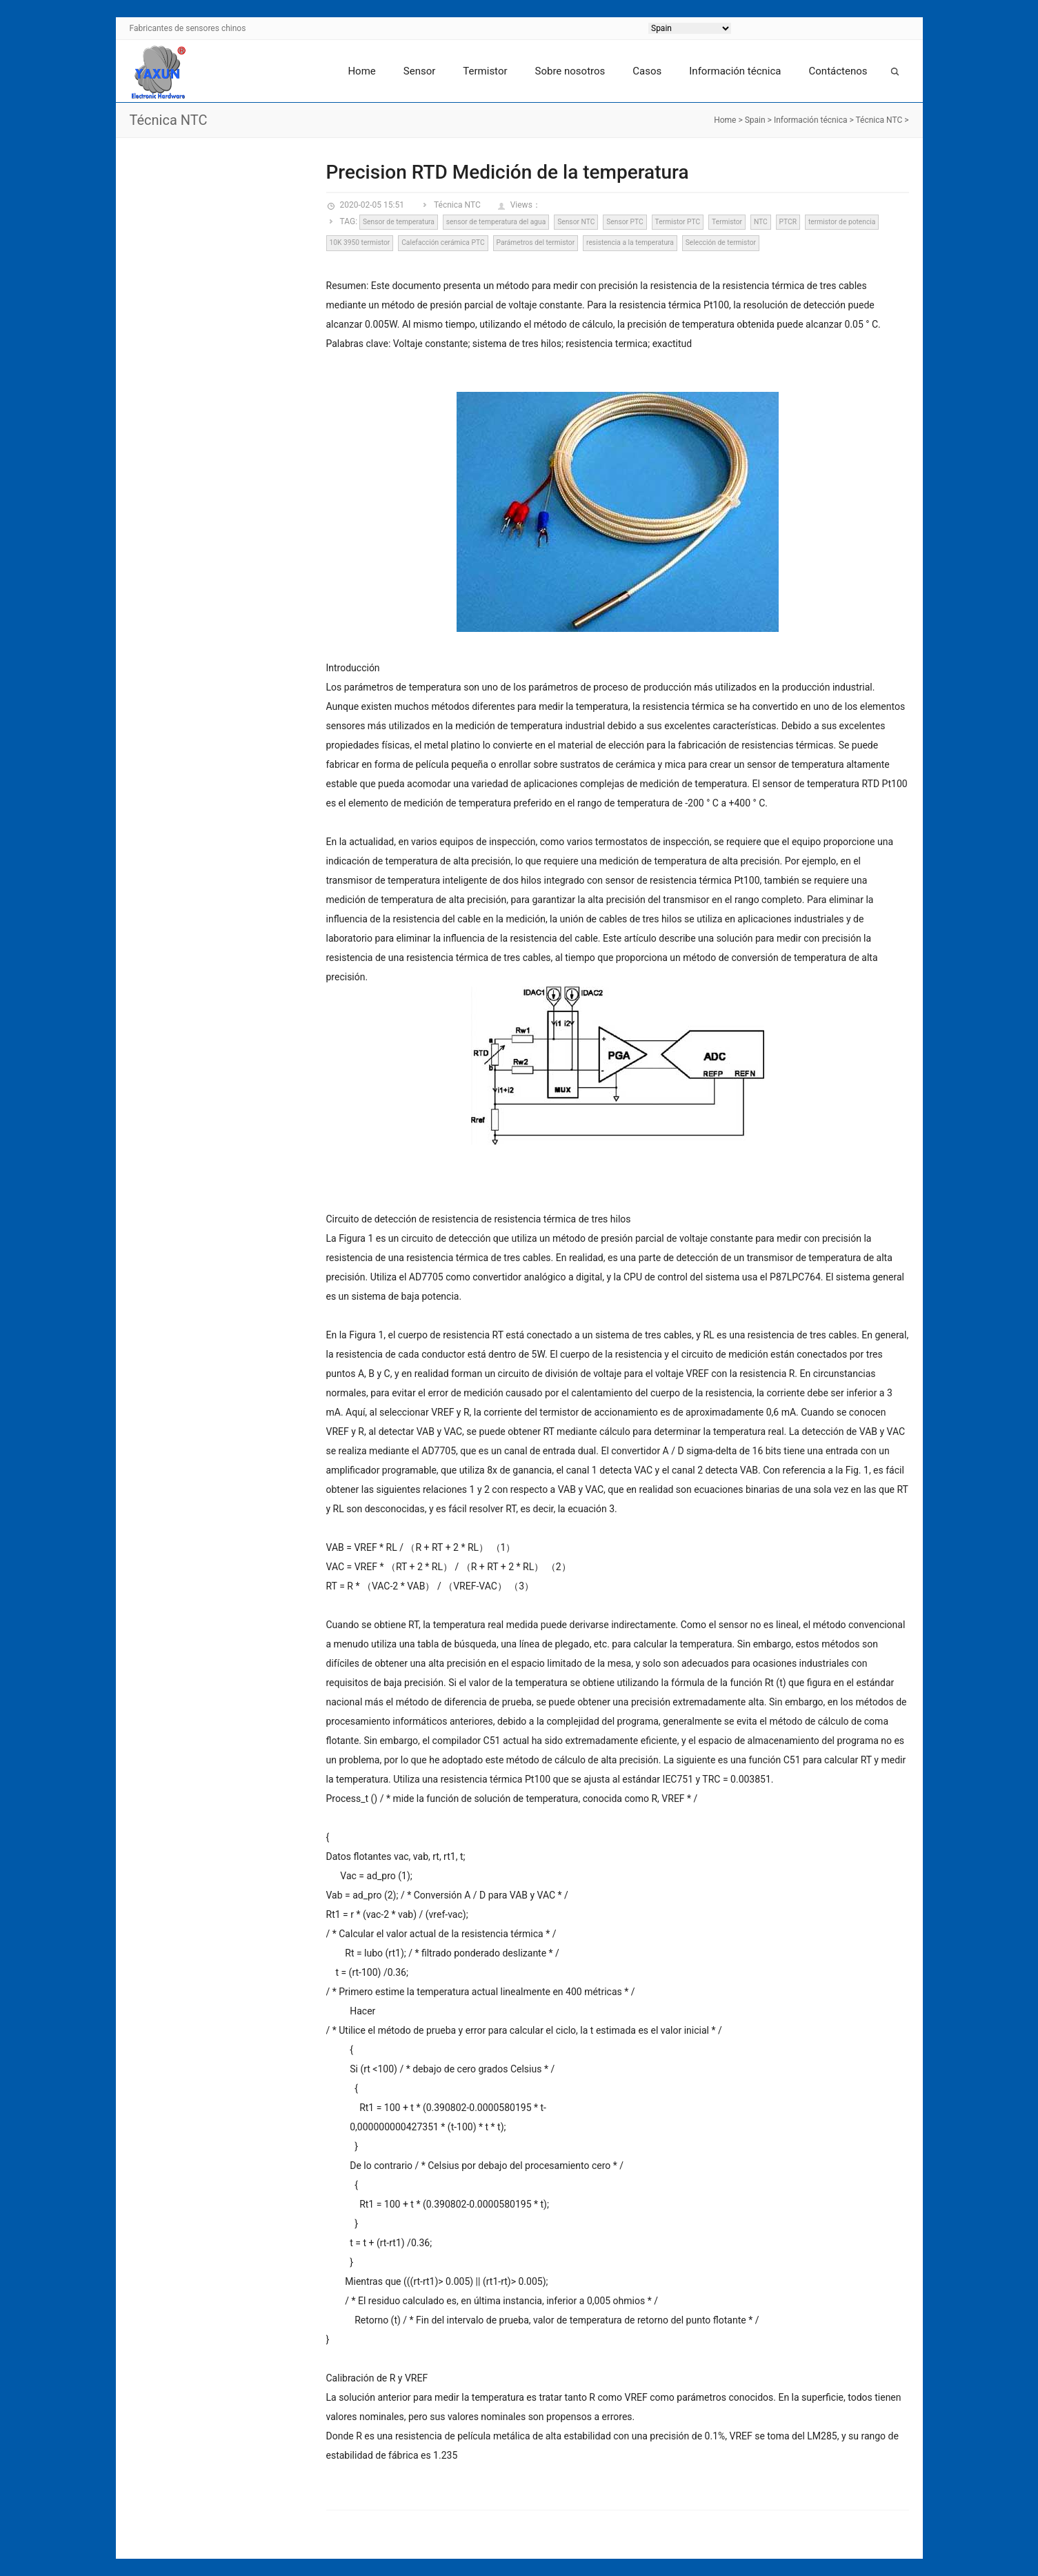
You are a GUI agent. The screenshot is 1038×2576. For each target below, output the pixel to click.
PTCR (788, 221)
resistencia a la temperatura (630, 242)
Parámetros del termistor (535, 242)
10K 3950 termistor (359, 242)
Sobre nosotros (570, 71)
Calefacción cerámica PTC (443, 242)
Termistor (485, 71)
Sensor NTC (576, 221)
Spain (755, 120)
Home (361, 71)
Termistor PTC (678, 221)
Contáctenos (838, 71)
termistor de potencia (842, 221)
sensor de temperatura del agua (496, 221)
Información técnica (735, 71)
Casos (646, 71)
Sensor (419, 71)
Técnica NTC (878, 120)
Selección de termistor (721, 242)
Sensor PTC (624, 221)
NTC (761, 221)
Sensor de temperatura (399, 221)
